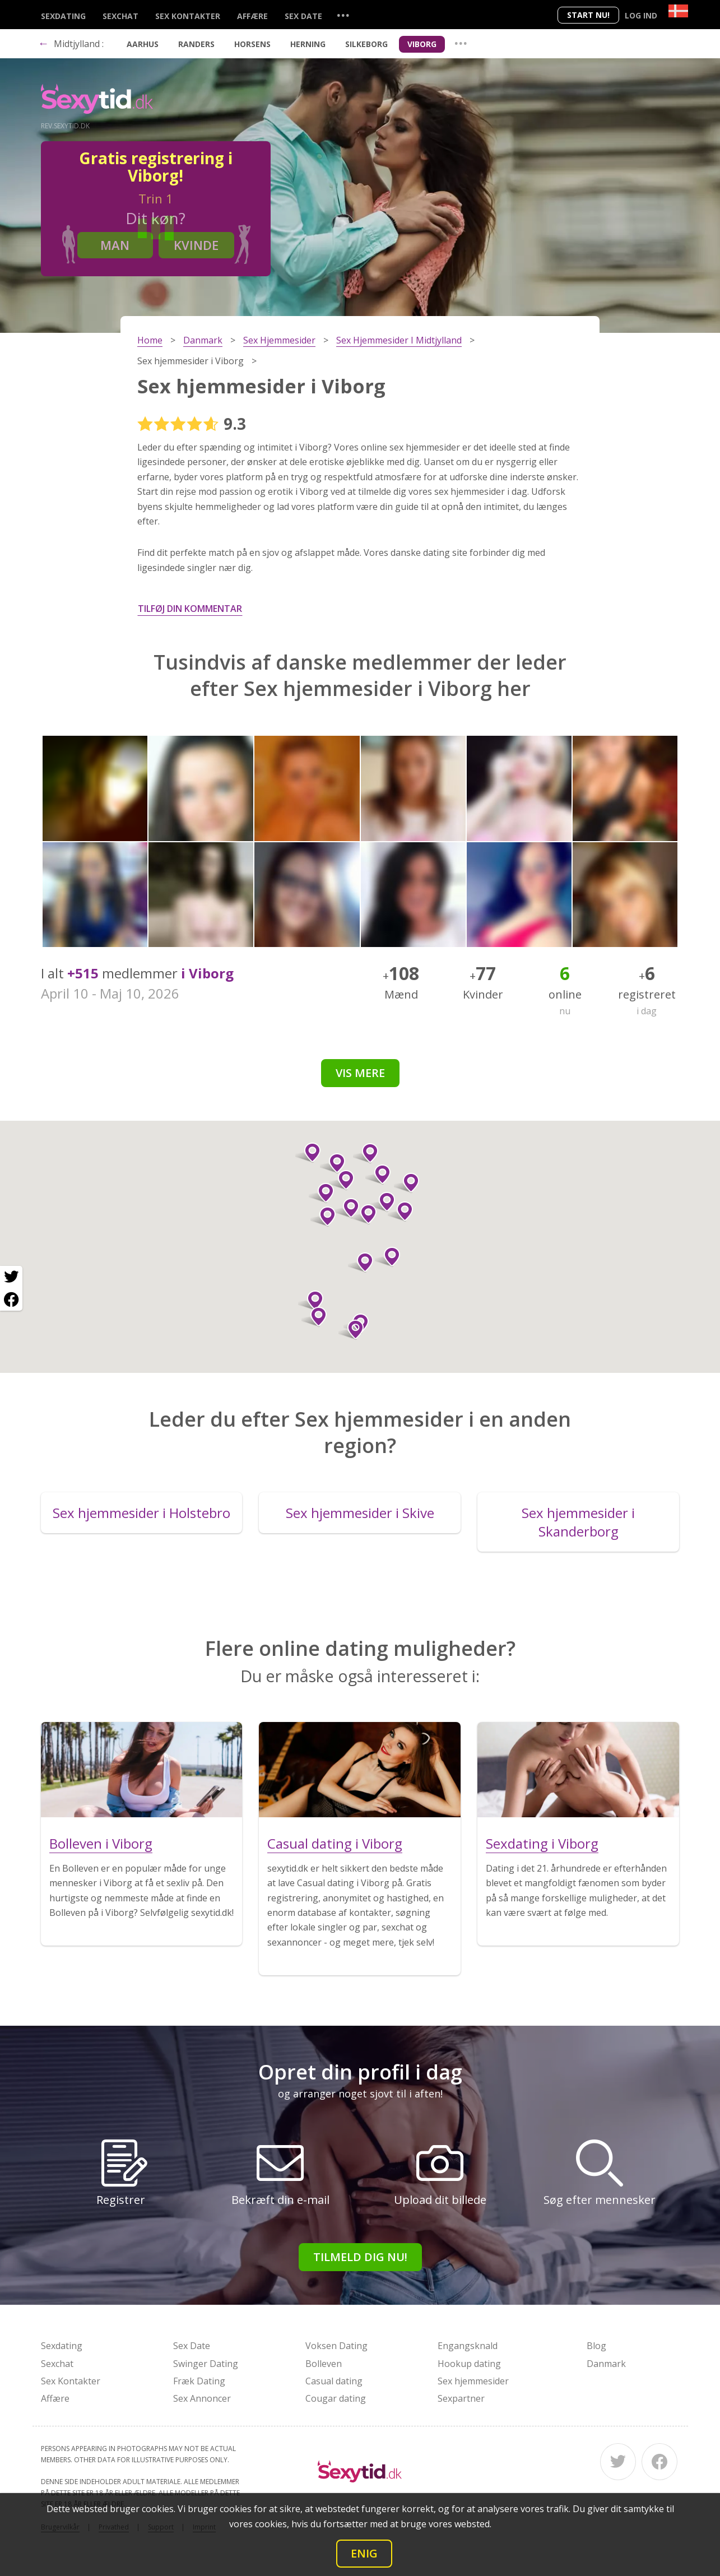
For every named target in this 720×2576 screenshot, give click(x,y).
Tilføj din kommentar (190, 608)
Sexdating (63, 16)
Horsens (252, 44)
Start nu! (588, 15)
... (343, 15)
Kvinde (196, 244)
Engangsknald (468, 2346)
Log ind (641, 15)
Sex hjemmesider (473, 2381)
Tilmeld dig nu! (360, 2256)
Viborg (421, 44)
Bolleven (323, 2363)
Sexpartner (461, 2398)
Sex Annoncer (202, 2398)
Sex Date (303, 16)
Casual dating (334, 2381)
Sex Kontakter (187, 16)
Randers (196, 44)
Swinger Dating (205, 2363)
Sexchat (120, 16)
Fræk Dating (199, 2381)
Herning (308, 44)
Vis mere (360, 1072)
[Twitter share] (11, 1277)
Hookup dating (469, 2363)
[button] (332, 1163)
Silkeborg (366, 44)
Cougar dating (335, 2398)
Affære (252, 16)
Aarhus (143, 44)
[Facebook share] (11, 1299)
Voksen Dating (336, 2346)
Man (114, 244)
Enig (364, 2553)
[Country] (678, 10)
